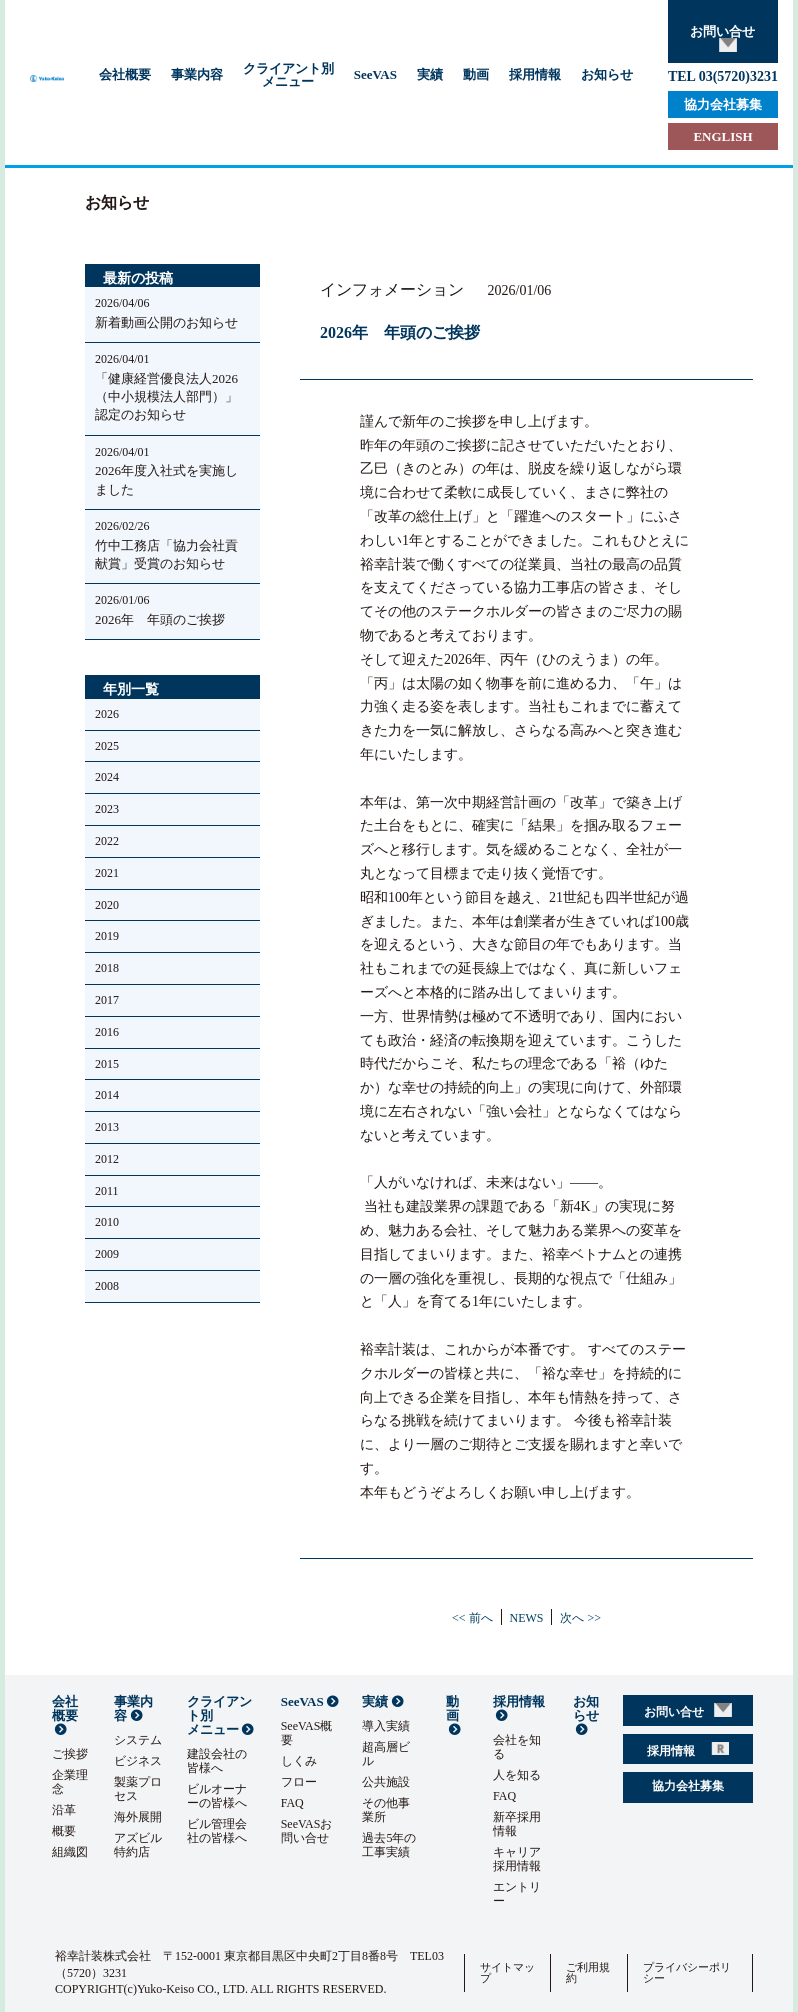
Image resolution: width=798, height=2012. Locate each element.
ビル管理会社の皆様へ (217, 1831)
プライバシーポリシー (687, 1972)
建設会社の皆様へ (217, 1761)
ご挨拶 (70, 1754)
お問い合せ (722, 38)
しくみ (299, 1761)
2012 (107, 1159)
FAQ (292, 1803)
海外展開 (138, 1817)
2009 (107, 1254)
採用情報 (535, 74)
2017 (107, 1000)
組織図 (70, 1852)
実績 (430, 74)
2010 (107, 1222)
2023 (107, 809)
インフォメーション (392, 290)
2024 (107, 777)
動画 (476, 74)
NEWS (527, 1618)
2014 (107, 1095)
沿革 (64, 1810)
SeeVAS (375, 74)
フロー (299, 1782)
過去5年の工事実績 (389, 1845)
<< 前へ (472, 1618)
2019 (107, 936)
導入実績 (386, 1726)
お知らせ (607, 74)
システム (138, 1740)
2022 (107, 841)
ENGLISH (722, 136)
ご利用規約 (588, 1972)
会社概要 (125, 74)
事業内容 (197, 74)
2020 (107, 905)
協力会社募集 (723, 104)
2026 (107, 714)
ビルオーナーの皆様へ (217, 1796)
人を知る (517, 1775)
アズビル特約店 (138, 1845)
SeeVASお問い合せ (307, 1831)
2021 (107, 873)
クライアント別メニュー (288, 75)
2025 (107, 746)
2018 (107, 968)
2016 (107, 1032)
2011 (107, 1191)
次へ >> (580, 1618)
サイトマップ (507, 1972)
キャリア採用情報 (517, 1859)
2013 (107, 1127)
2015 (107, 1064)
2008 (107, 1286)
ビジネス (138, 1761)
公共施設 (386, 1782)
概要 (64, 1831)
